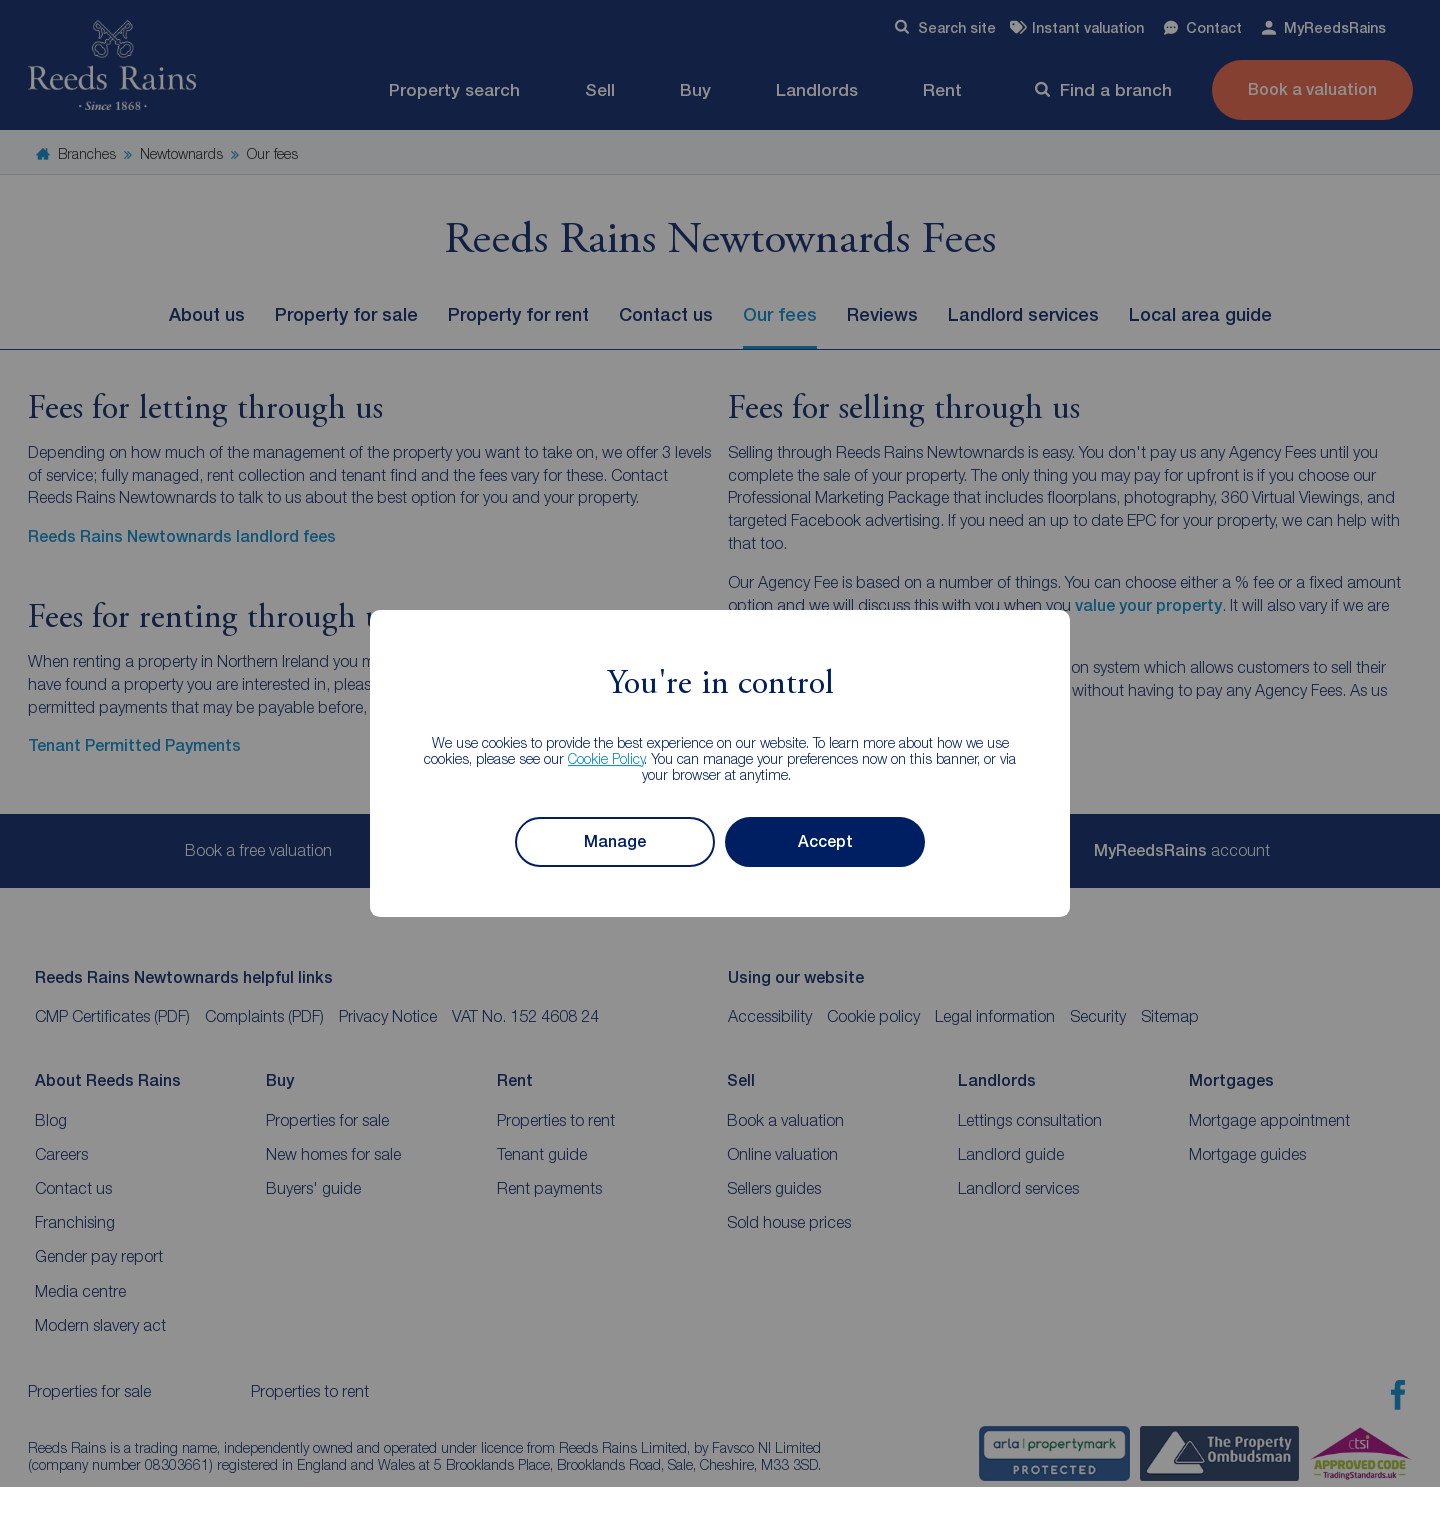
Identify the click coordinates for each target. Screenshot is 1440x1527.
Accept (825, 841)
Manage (615, 841)
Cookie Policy (606, 758)
